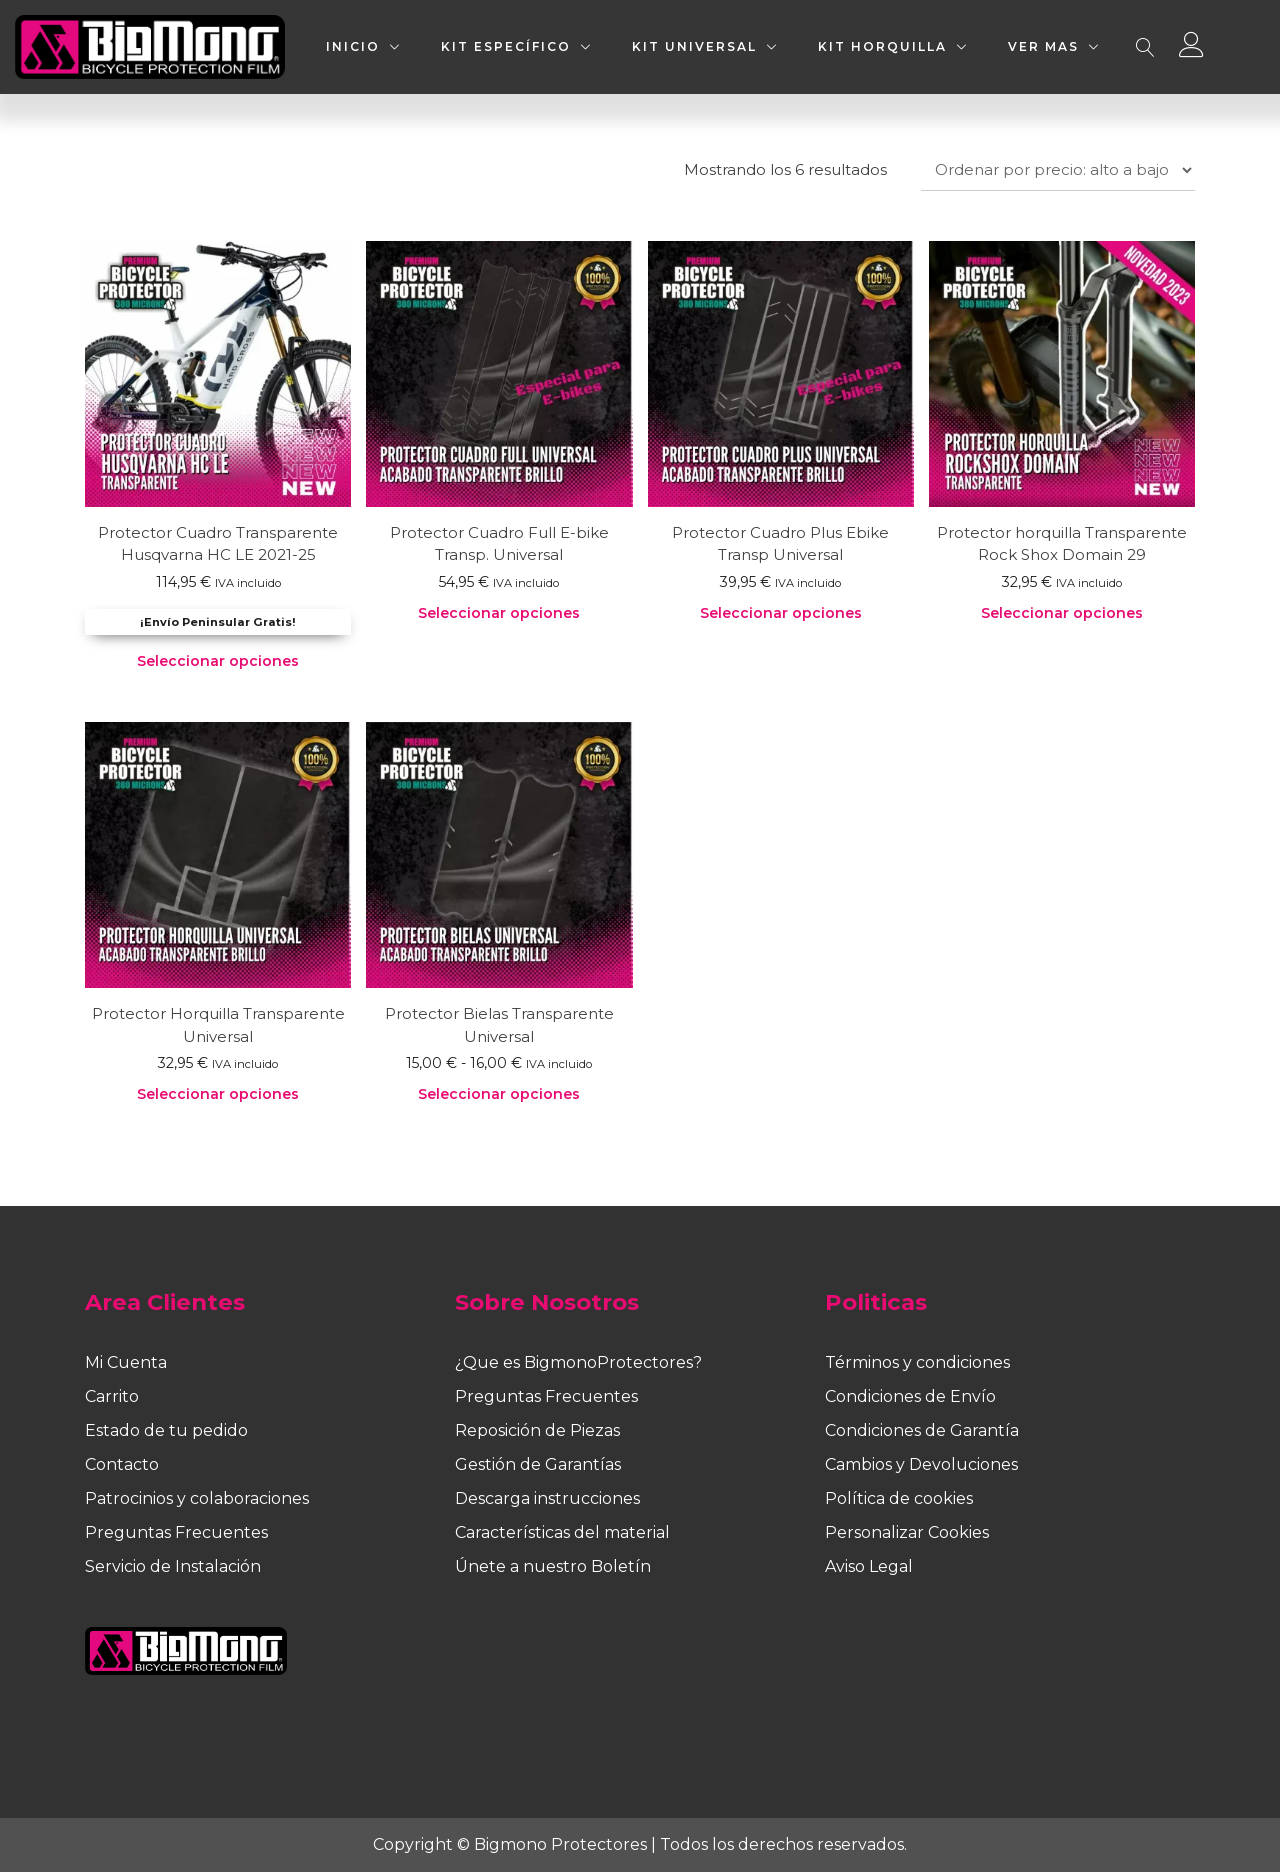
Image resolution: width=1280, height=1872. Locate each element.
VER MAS (1043, 46)
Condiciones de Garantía (922, 1430)
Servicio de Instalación (173, 1566)
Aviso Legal (869, 1566)
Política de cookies (899, 1498)
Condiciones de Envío (910, 1396)
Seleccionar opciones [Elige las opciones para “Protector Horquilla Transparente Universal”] (218, 1094)
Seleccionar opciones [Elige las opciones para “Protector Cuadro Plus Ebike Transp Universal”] (781, 613)
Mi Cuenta (126, 1362)
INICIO (353, 46)
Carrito (112, 1396)
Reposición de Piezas (537, 1430)
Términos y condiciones (917, 1362)
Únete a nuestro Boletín (553, 1566)
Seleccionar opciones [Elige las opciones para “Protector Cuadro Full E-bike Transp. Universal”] (499, 613)
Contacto (122, 1464)
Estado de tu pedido (166, 1430)
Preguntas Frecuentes (176, 1532)
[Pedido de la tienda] (1058, 170)
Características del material (562, 1532)
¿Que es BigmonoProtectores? (578, 1362)
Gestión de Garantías (538, 1464)
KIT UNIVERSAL (694, 46)
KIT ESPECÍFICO (506, 46)
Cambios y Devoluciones (921, 1464)
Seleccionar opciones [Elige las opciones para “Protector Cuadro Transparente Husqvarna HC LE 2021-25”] (218, 661)
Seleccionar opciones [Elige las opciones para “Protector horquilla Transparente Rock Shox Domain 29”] (1062, 613)
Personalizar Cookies (907, 1532)
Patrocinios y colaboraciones (197, 1498)
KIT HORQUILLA (882, 46)
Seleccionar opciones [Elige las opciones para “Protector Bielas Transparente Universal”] (499, 1094)
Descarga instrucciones (547, 1498)
